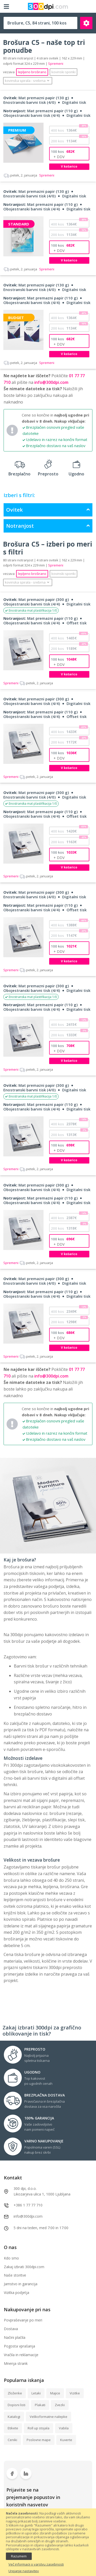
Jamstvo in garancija (20, 2283)
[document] (48, 2542)
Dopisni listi (16, 2405)
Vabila (64, 2428)
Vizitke (75, 2393)
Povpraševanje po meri (23, 2320)
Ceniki (12, 2440)
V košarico (69, 167)
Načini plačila (14, 2337)
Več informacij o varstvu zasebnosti (36, 2564)
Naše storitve (15, 2275)
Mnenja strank (16, 2363)
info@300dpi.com (51, 384)
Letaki (36, 2393)
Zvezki (60, 2405)
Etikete (13, 2428)
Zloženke (15, 2393)
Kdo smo (11, 2258)
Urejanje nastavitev (23, 2571)
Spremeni (28, 176)
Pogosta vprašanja (19, 2346)
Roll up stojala (38, 2428)
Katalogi (14, 2416)
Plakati (40, 2405)
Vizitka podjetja (16, 2292)
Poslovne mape (39, 2440)
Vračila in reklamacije (21, 2354)
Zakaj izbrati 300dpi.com (24, 2266)
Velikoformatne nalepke (48, 2416)
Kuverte (66, 2440)
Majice (55, 2393)
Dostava (11, 2328)
